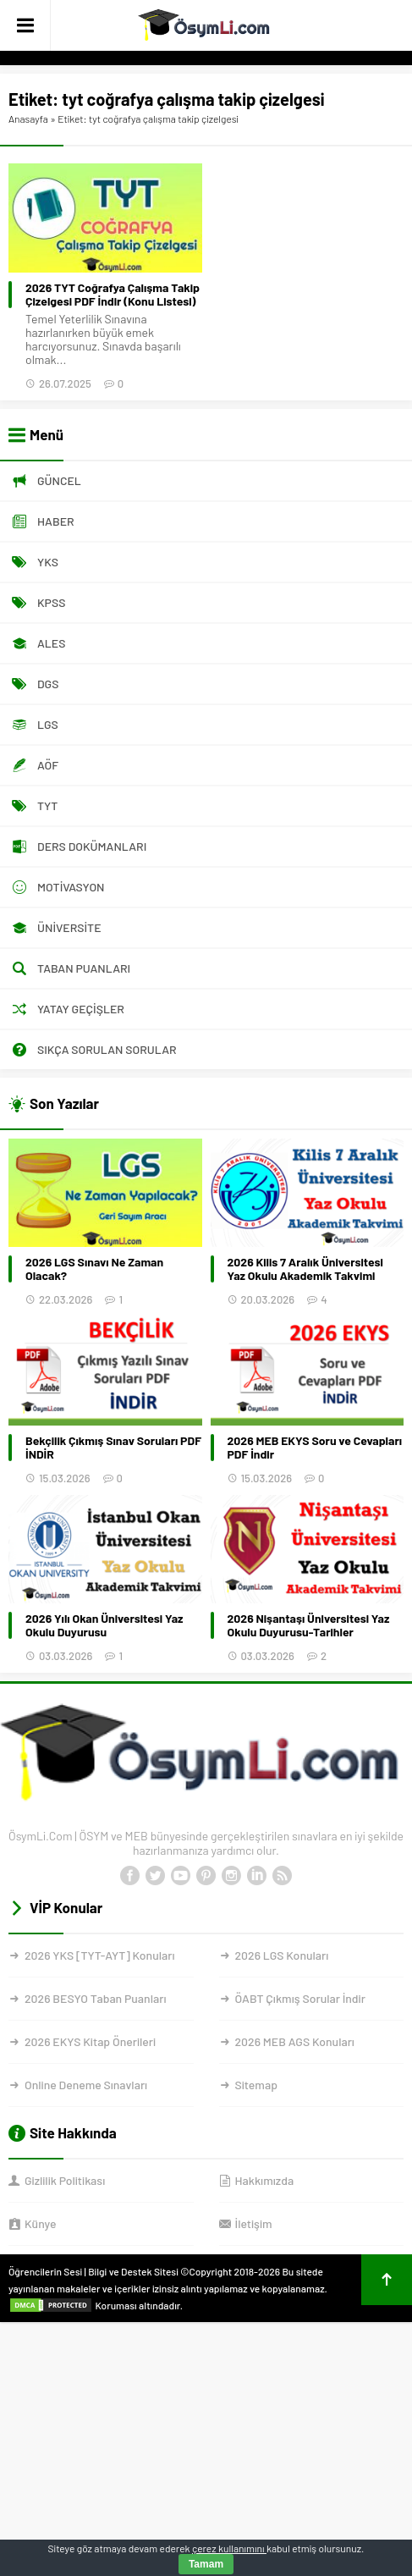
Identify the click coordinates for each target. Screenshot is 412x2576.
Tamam (206, 2564)
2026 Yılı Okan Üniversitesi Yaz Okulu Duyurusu (104, 1625)
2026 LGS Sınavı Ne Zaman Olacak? (94, 1268)
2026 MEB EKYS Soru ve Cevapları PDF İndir (315, 1447)
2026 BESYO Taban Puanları (95, 1998)
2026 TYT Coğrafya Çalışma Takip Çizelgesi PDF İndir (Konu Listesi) (112, 294)
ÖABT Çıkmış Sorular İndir (300, 1998)
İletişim (253, 2223)
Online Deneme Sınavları (86, 2084)
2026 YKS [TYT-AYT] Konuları (100, 1955)
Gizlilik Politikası (65, 2180)
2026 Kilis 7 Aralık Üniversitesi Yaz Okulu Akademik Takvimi (305, 1268)
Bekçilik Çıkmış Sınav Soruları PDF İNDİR (113, 1447)
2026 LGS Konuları (282, 1955)
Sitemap (256, 2084)
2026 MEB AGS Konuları (294, 2041)
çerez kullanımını (229, 2548)
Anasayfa (28, 118)
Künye (40, 2223)
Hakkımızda (264, 2180)
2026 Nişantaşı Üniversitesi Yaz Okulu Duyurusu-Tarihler (309, 1625)
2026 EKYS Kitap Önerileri (90, 2041)
